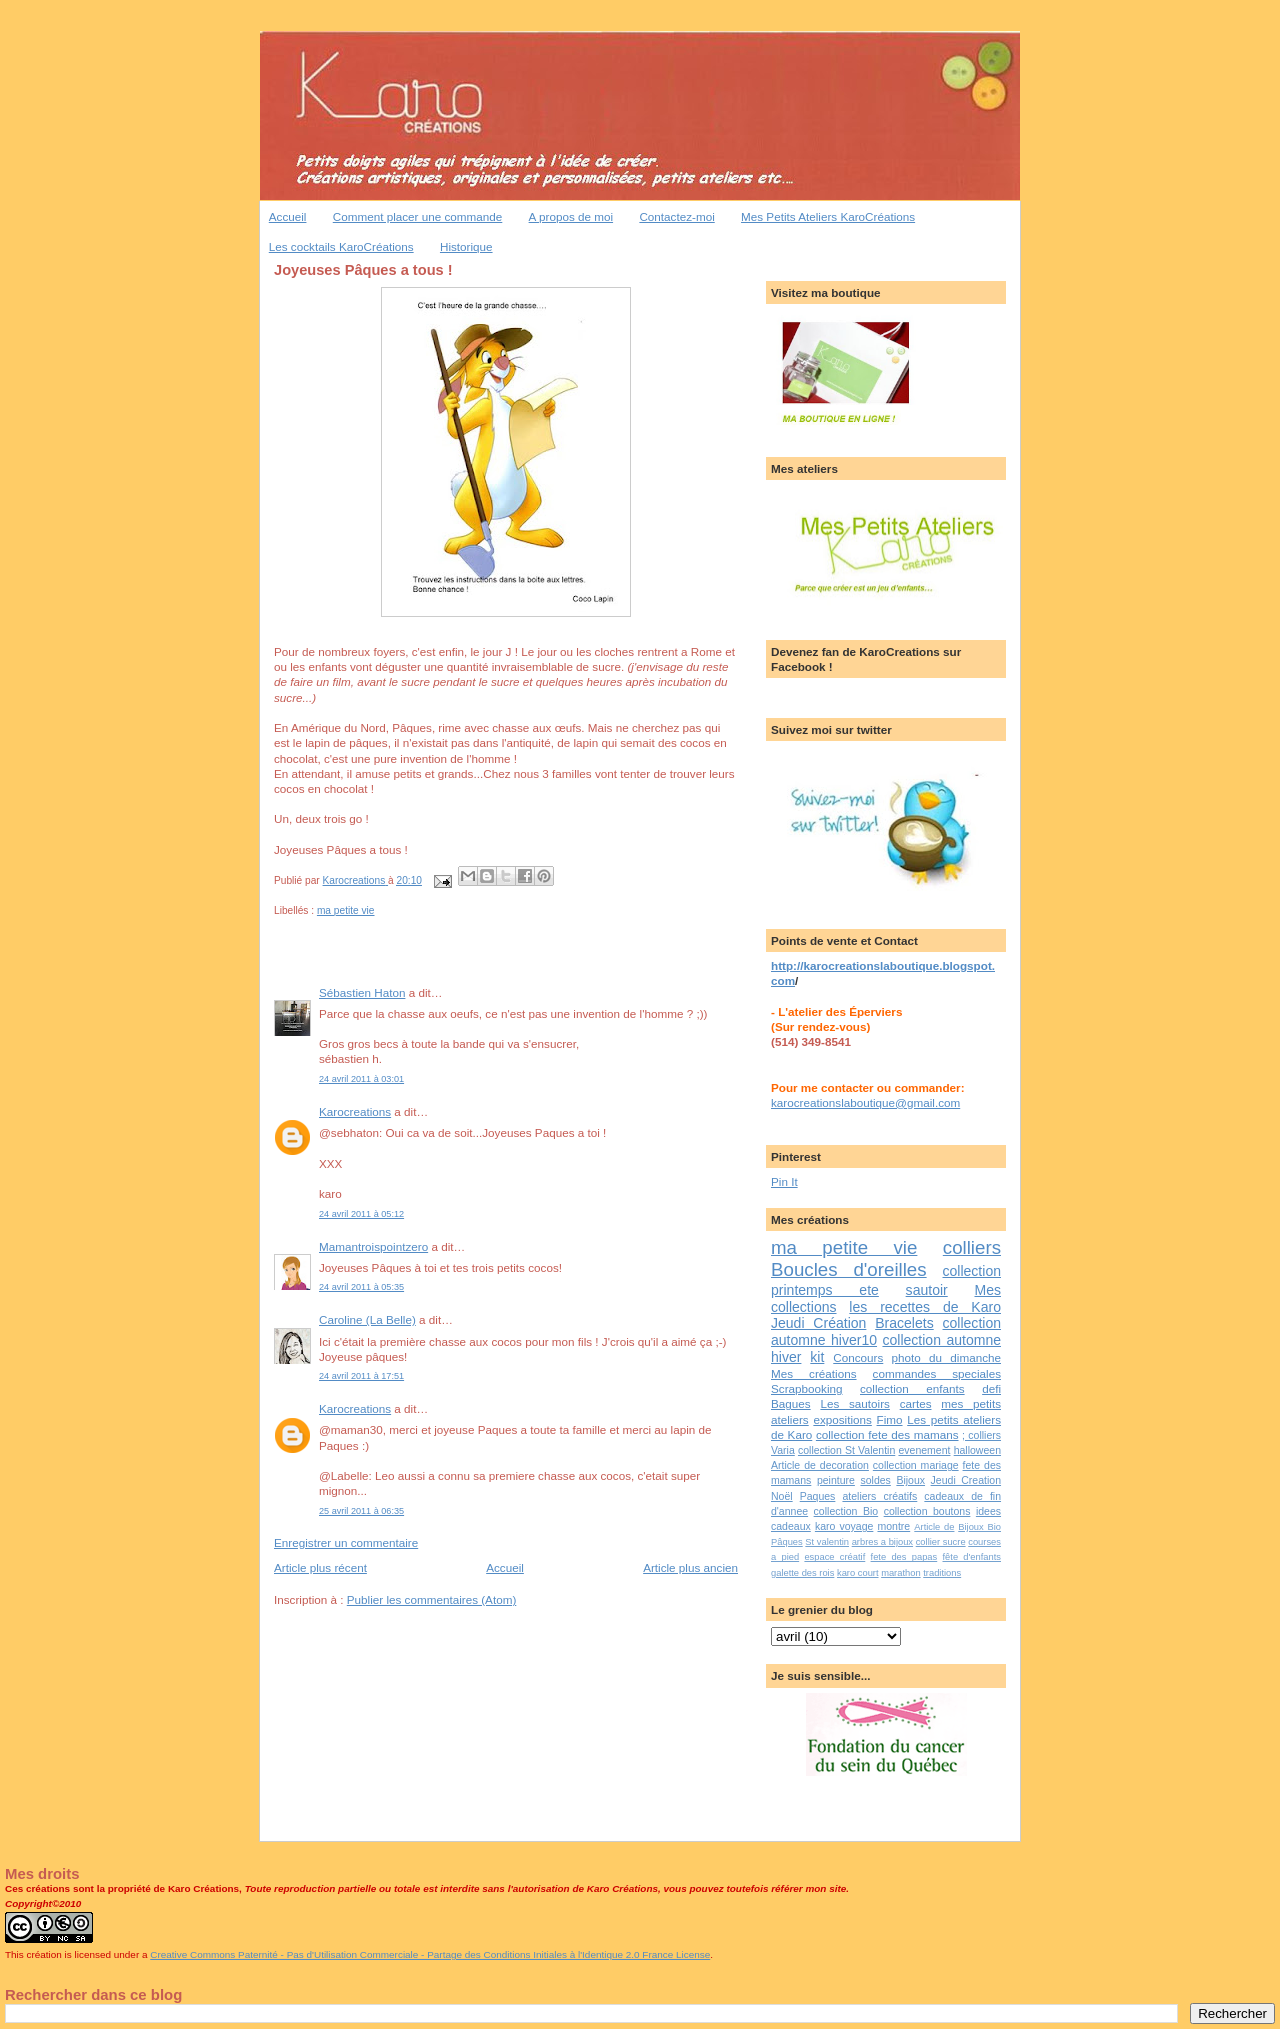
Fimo (890, 1419)
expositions (842, 1419)
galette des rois (802, 1573)
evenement (924, 1450)
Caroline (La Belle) (367, 1319)
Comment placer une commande (418, 216)
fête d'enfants (972, 1557)
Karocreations (355, 1111)
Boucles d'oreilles (849, 1269)
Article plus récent (320, 1567)
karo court (858, 1573)
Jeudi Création (818, 1323)
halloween (977, 1450)
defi (991, 1388)
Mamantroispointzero (373, 1246)
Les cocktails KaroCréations (341, 246)
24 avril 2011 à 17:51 (361, 1376)
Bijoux (910, 1480)
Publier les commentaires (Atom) (432, 1599)
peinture (836, 1480)
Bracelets (904, 1323)
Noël (782, 1496)
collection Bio (846, 1511)
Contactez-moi (676, 216)
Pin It (784, 1181)
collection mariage (916, 1465)
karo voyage (844, 1526)
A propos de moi (571, 216)
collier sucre (941, 1542)
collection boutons (927, 1511)
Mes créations (814, 1373)
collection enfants (912, 1388)
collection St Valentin (846, 1450)
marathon (900, 1573)
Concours (858, 1357)
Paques (818, 1496)
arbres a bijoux (882, 1542)
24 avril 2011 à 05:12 (361, 1214)
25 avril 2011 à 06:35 (361, 1511)
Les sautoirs (855, 1403)
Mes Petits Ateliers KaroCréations (828, 216)
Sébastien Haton (362, 992)
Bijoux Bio (979, 1527)
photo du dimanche (946, 1357)
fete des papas (904, 1557)
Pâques (787, 1542)
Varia (783, 1450)
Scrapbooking (806, 1388)
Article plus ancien (690, 1567)
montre (893, 1526)
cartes (916, 1403)
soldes (875, 1480)
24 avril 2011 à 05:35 (361, 1287)
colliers (972, 1247)
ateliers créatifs (879, 1496)
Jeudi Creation (966, 1480)
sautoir (927, 1290)
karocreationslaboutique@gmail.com (865, 1102)
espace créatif (834, 1557)
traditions (942, 1573)
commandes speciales (937, 1373)
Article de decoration (820, 1465)
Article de (934, 1527)
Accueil (288, 216)
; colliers (981, 1435)
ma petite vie (346, 910)
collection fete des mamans (887, 1434)
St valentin (827, 1542)
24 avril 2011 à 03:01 (361, 1079)
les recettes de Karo (925, 1307)
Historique (466, 246)
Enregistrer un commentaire (346, 1542)
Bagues (791, 1403)
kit (817, 1357)
